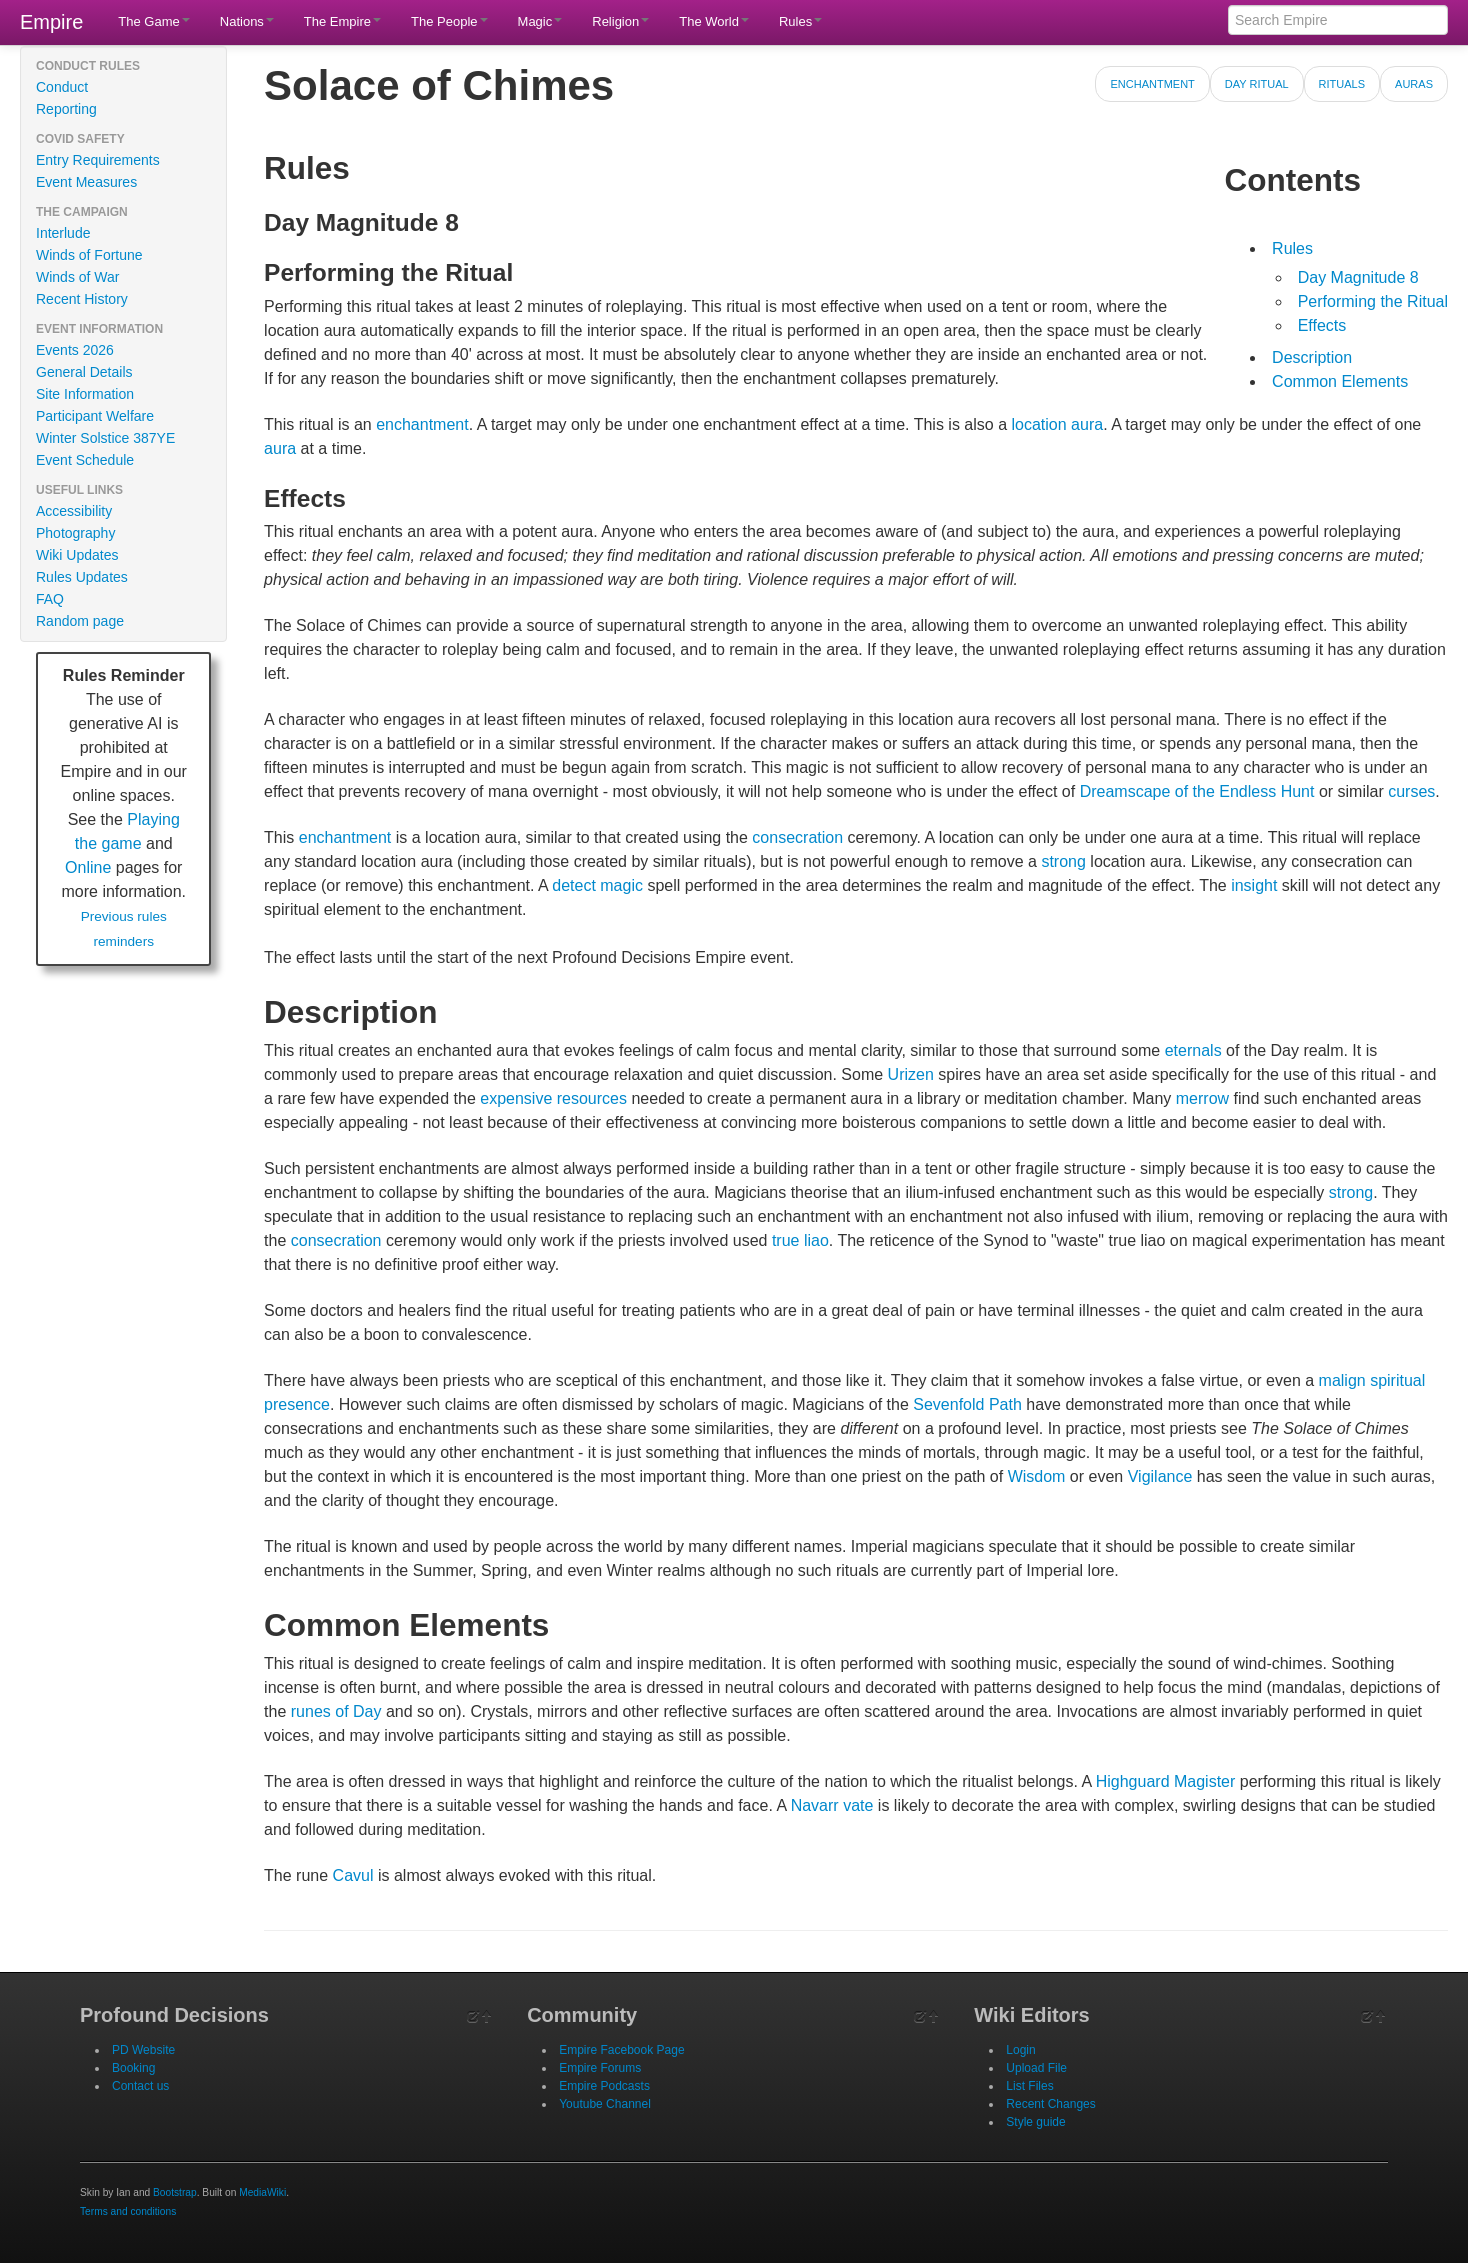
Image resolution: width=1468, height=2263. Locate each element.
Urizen (911, 1074)
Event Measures (86, 182)
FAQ (50, 599)
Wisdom (1037, 1476)
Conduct (62, 87)
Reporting (66, 109)
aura (280, 448)
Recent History (82, 299)
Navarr (815, 1805)
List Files (1029, 2086)
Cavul (353, 1875)
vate (858, 1805)
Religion (620, 21)
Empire (51, 22)
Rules (800, 21)
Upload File (1036, 2068)
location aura (1058, 424)
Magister (1204, 1781)
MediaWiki (262, 2192)
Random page (80, 621)
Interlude (63, 233)
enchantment (422, 424)
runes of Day (336, 1711)
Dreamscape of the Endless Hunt (1197, 791)
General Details (84, 372)
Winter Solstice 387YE (105, 438)
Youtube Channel (605, 2104)
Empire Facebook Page (621, 2050)
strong (1063, 861)
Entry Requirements (98, 160)
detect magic (597, 885)
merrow (1202, 1098)
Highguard (1133, 1781)
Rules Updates (82, 577)
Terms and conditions (128, 2211)
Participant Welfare (95, 416)
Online (88, 867)
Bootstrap (175, 2192)
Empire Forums (600, 2068)
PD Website (143, 2050)
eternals (1193, 1050)
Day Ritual (1257, 84)
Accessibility (74, 511)
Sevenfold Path (967, 1404)
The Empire (342, 21)
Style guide (1035, 2122)
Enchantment (1152, 84)
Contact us (140, 2086)
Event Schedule (85, 460)
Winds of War (78, 277)
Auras (1414, 84)
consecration (797, 837)
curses (1411, 791)
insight (1254, 885)
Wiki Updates (77, 555)
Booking (133, 2068)
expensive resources (553, 1098)
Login (1020, 2050)
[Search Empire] (1338, 20)
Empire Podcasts (604, 2086)
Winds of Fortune (89, 255)
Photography (75, 533)
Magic (540, 21)
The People (449, 21)
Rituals (1342, 84)
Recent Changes (1050, 2104)
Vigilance (1160, 1476)
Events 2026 (75, 350)
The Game (153, 21)
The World (714, 21)
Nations (247, 21)
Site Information (85, 394)
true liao (800, 1240)
